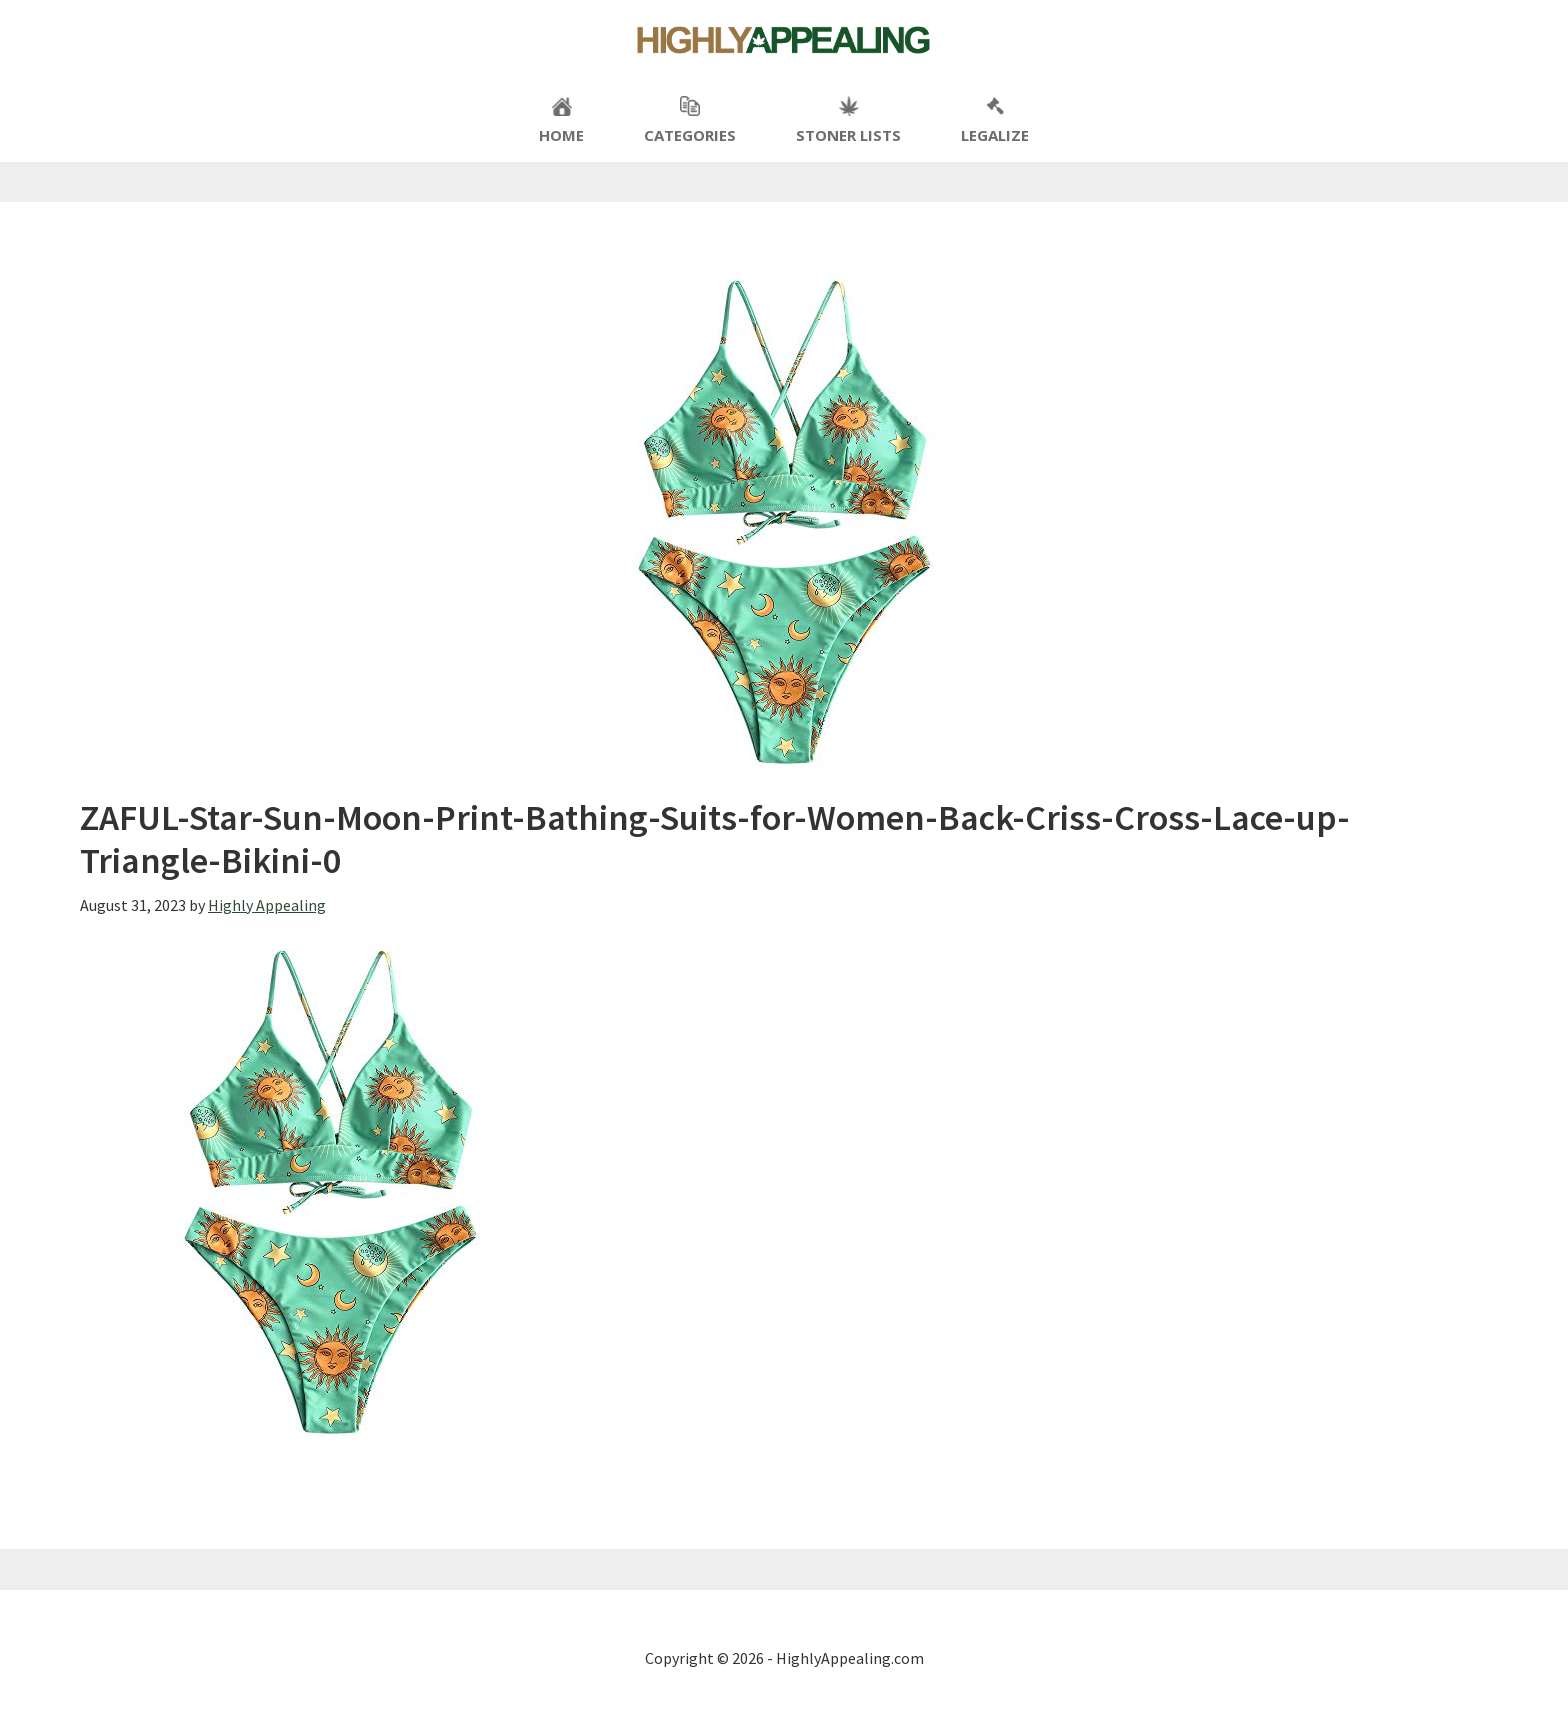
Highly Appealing (784, 40)
